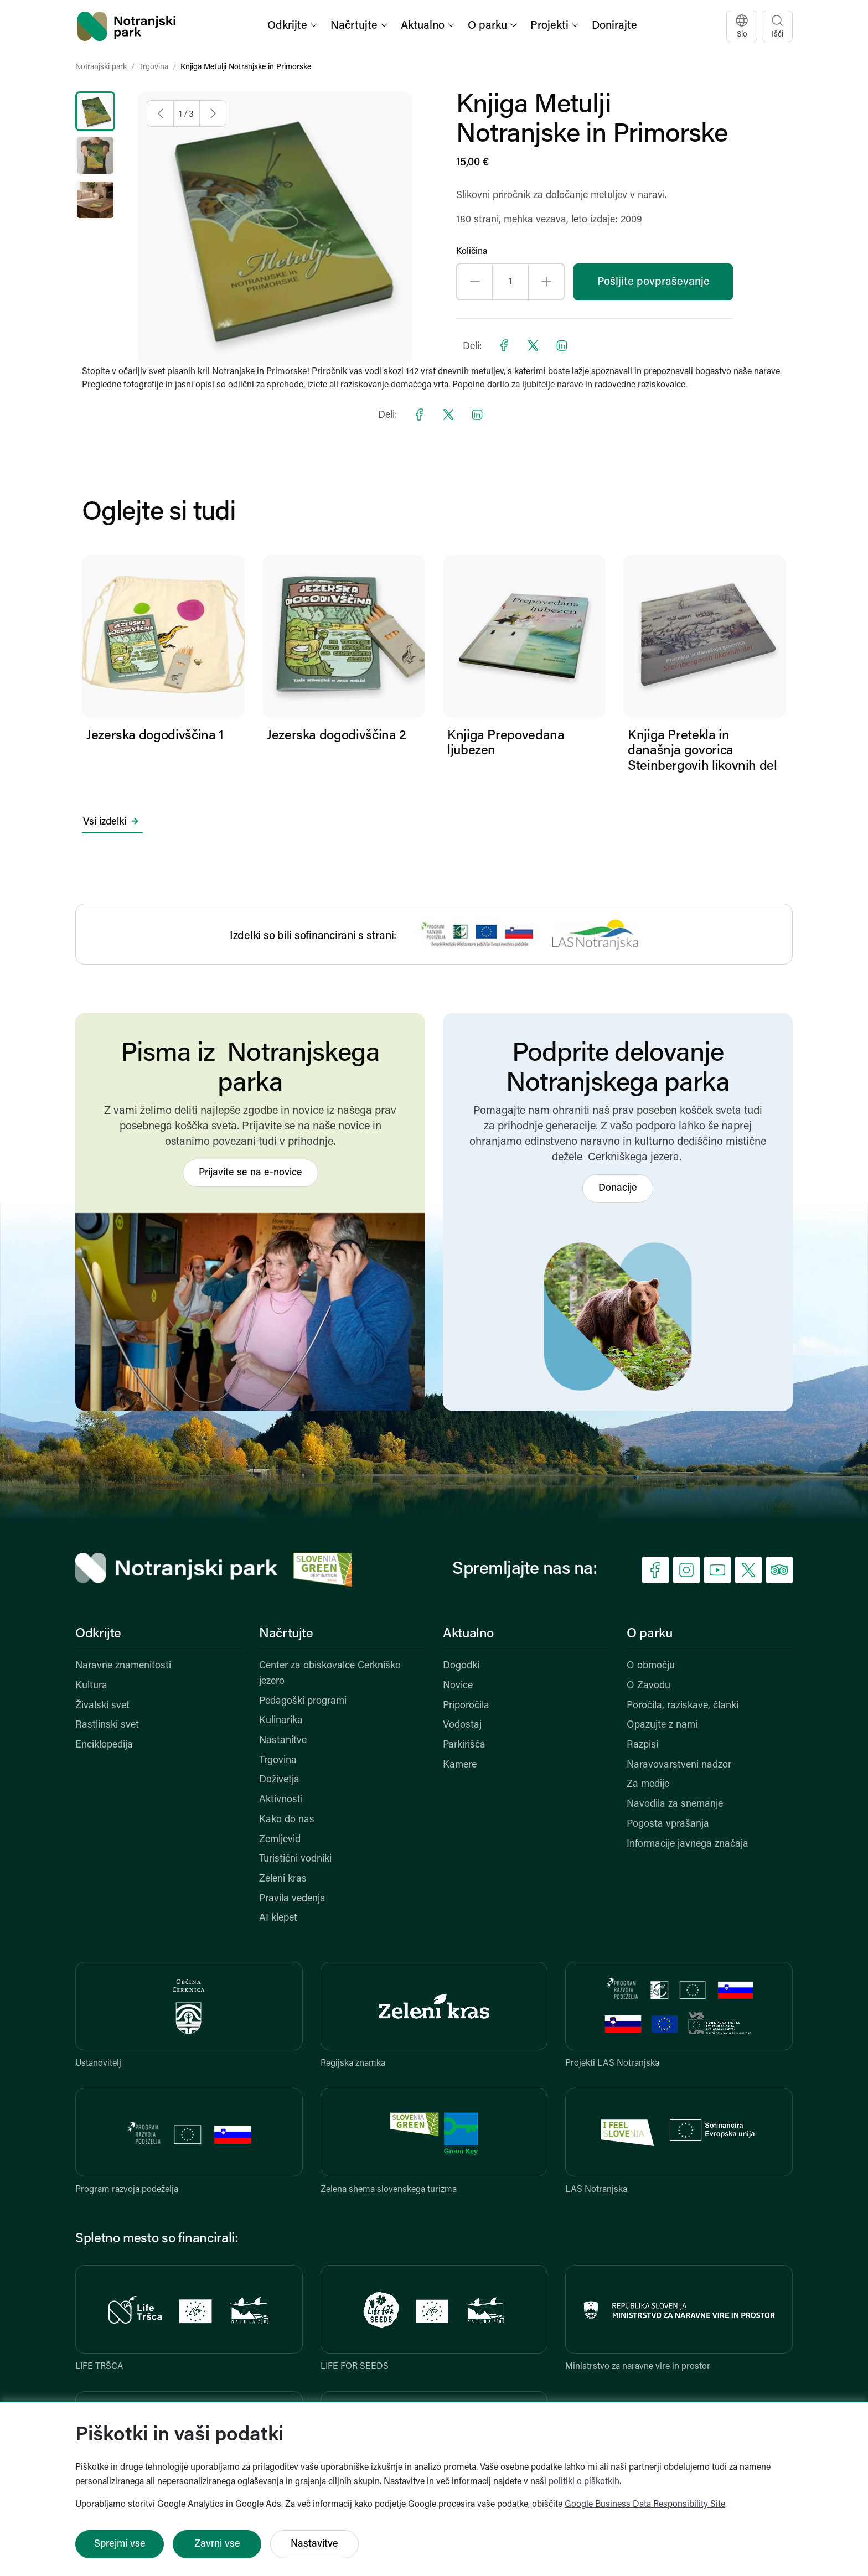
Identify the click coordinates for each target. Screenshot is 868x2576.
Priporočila (466, 1706)
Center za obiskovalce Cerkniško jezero (330, 1674)
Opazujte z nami (662, 1725)
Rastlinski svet (107, 1725)
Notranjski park (101, 67)
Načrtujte (286, 1634)
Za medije (648, 1784)
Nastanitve (283, 1740)
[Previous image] (160, 113)
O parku (649, 1634)
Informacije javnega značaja (687, 1844)
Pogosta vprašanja (668, 1824)
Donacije (617, 1188)
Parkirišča (464, 1745)
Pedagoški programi (303, 1701)
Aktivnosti (281, 1800)
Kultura (91, 1686)
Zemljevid (280, 1839)
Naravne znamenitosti (123, 1666)
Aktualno (468, 1634)
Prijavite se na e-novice (250, 1173)
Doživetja (279, 1780)
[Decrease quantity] (475, 281)
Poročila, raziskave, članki (682, 1706)
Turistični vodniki (295, 1859)
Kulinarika (281, 1720)
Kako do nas (286, 1820)
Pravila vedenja (292, 1899)
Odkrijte (98, 1634)
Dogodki (461, 1666)
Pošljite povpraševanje (653, 282)
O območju (651, 1666)
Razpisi (642, 1745)
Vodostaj (462, 1725)
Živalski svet (102, 1706)
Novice (458, 1686)
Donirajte (614, 26)
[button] (293, 26)
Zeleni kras (283, 1879)
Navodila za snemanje (675, 1804)
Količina (472, 251)
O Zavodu (648, 1686)
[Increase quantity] (546, 281)
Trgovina (153, 67)
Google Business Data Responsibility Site (645, 2504)
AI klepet (278, 1918)
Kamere (460, 1765)
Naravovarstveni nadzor (679, 1765)
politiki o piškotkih (584, 2481)
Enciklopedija (104, 1745)
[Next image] (213, 113)
